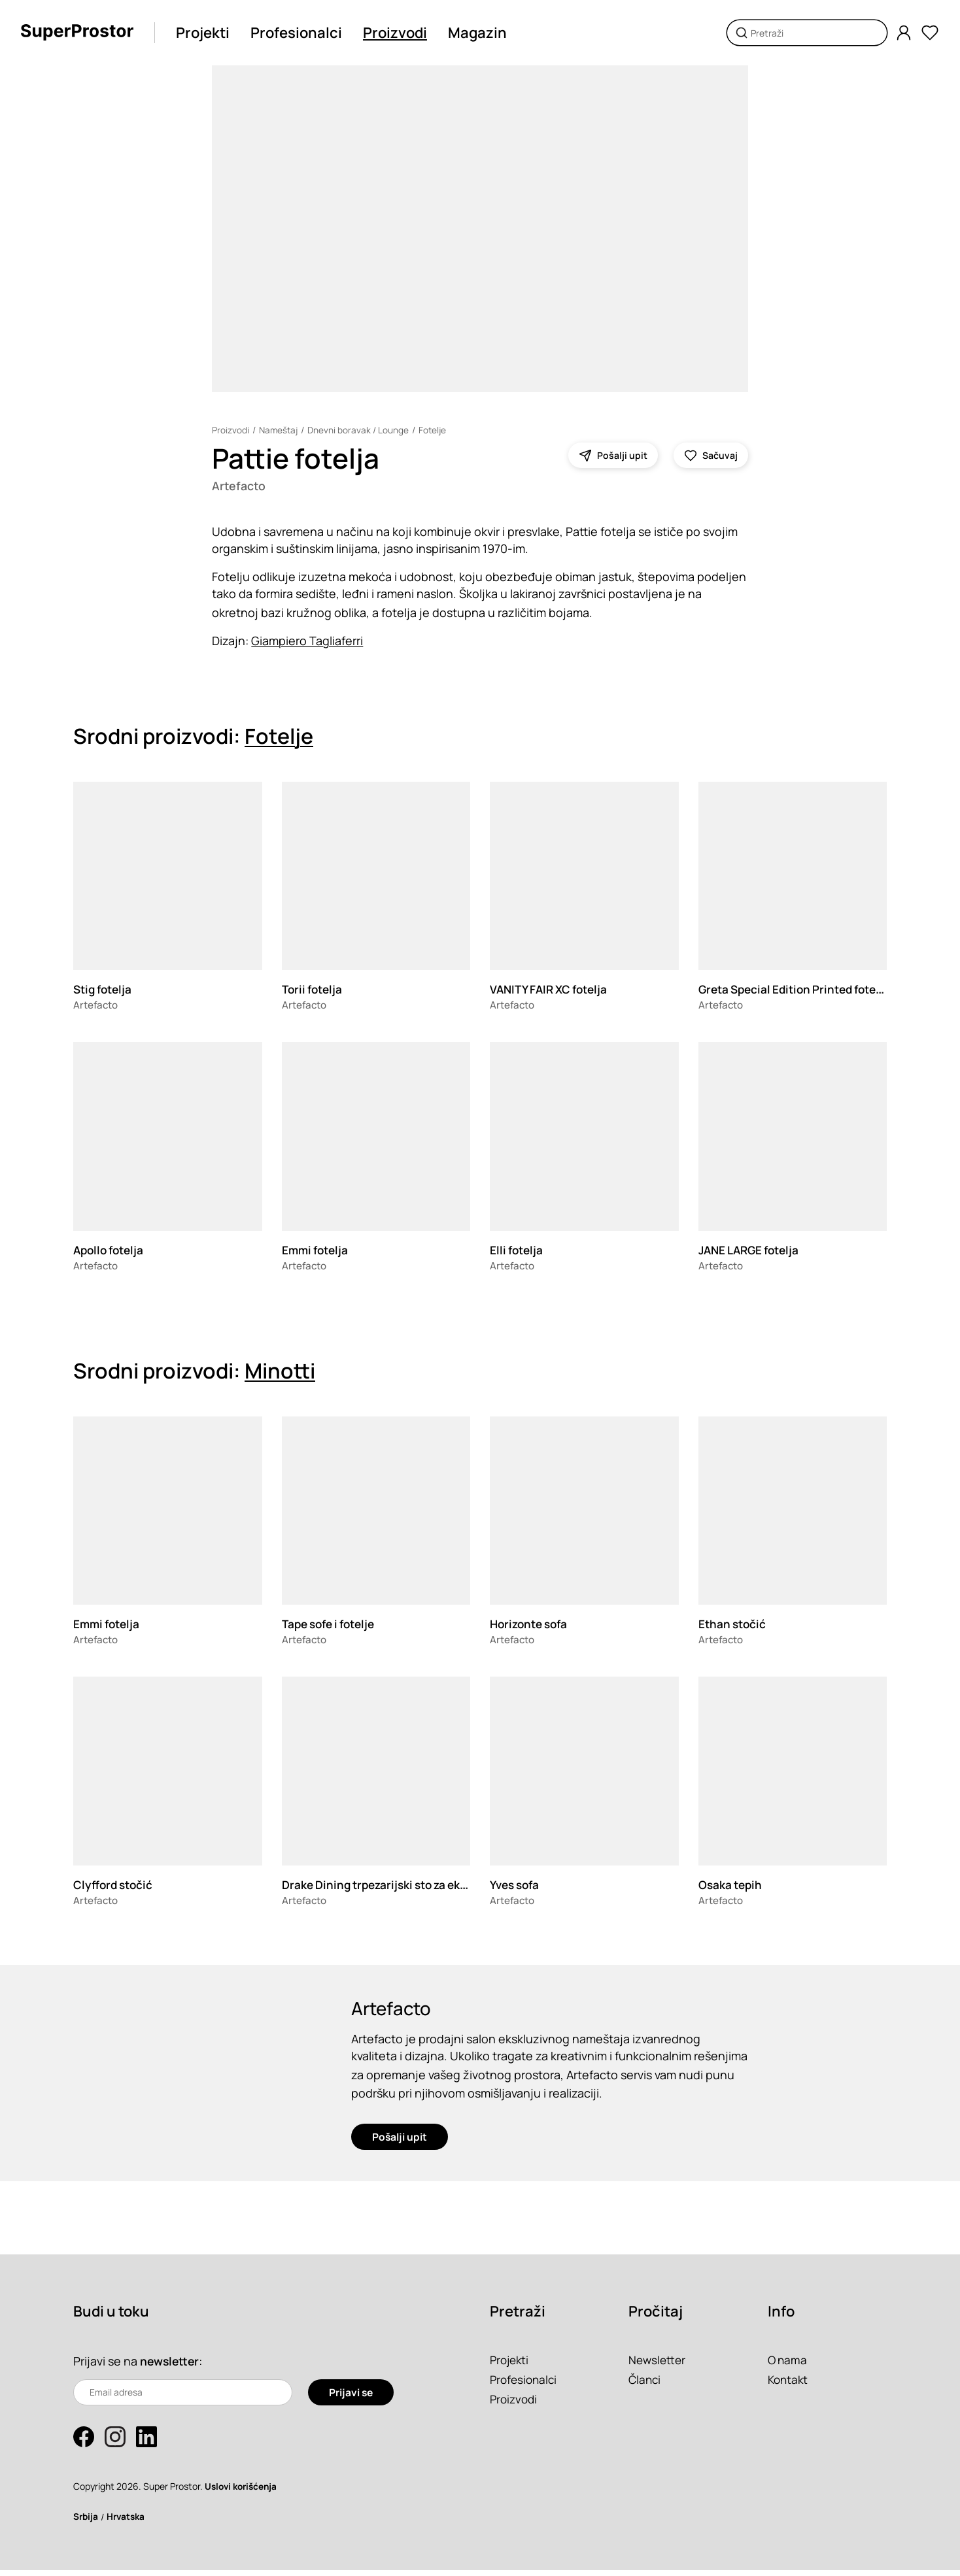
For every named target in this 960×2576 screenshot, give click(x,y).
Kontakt (789, 2385)
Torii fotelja (314, 990)
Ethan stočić (733, 1625)
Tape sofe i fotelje (333, 1625)
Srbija (86, 2522)
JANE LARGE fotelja (752, 1251)
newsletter (170, 2367)
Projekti (208, 32)
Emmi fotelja (317, 1251)
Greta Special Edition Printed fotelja (800, 990)
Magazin (482, 32)
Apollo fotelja (111, 1251)
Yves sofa (517, 1886)
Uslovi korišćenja (243, 2492)
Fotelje (435, 430)
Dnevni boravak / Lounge (360, 430)
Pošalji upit (400, 2142)
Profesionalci (301, 32)
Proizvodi (400, 32)
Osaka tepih (731, 1886)
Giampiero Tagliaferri (307, 642)
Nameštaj (279, 430)
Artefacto (240, 486)
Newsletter (658, 2365)
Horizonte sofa (532, 1625)
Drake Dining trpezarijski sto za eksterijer (397, 1886)
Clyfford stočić (115, 1886)
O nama (788, 2365)
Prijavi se (350, 2398)
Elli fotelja (518, 1251)
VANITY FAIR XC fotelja (553, 990)
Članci (645, 2385)
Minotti (280, 1372)
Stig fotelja (105, 990)
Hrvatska (128, 2522)
